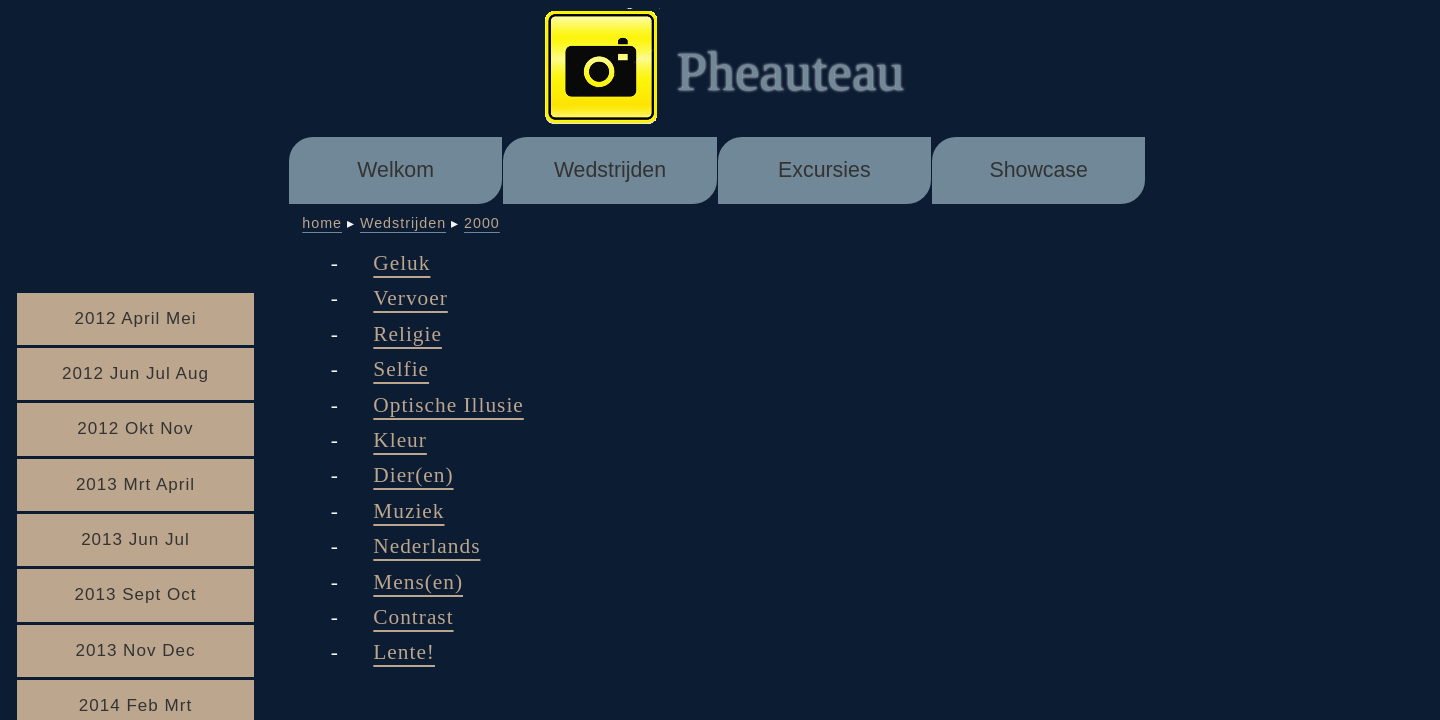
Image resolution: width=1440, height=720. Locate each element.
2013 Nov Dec (135, 650)
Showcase (1038, 170)
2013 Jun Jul (135, 539)
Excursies (824, 170)
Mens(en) (418, 582)
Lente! (404, 652)
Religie (407, 334)
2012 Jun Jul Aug (135, 373)
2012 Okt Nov (135, 428)
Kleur (400, 440)
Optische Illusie (448, 405)
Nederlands (426, 546)
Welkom (395, 170)
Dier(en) (413, 475)
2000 (482, 223)
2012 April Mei (135, 318)
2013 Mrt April (135, 484)
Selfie (401, 369)
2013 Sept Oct (135, 594)
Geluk (401, 263)
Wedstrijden (610, 170)
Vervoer (410, 298)
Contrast (413, 617)
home (322, 223)
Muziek (408, 511)
